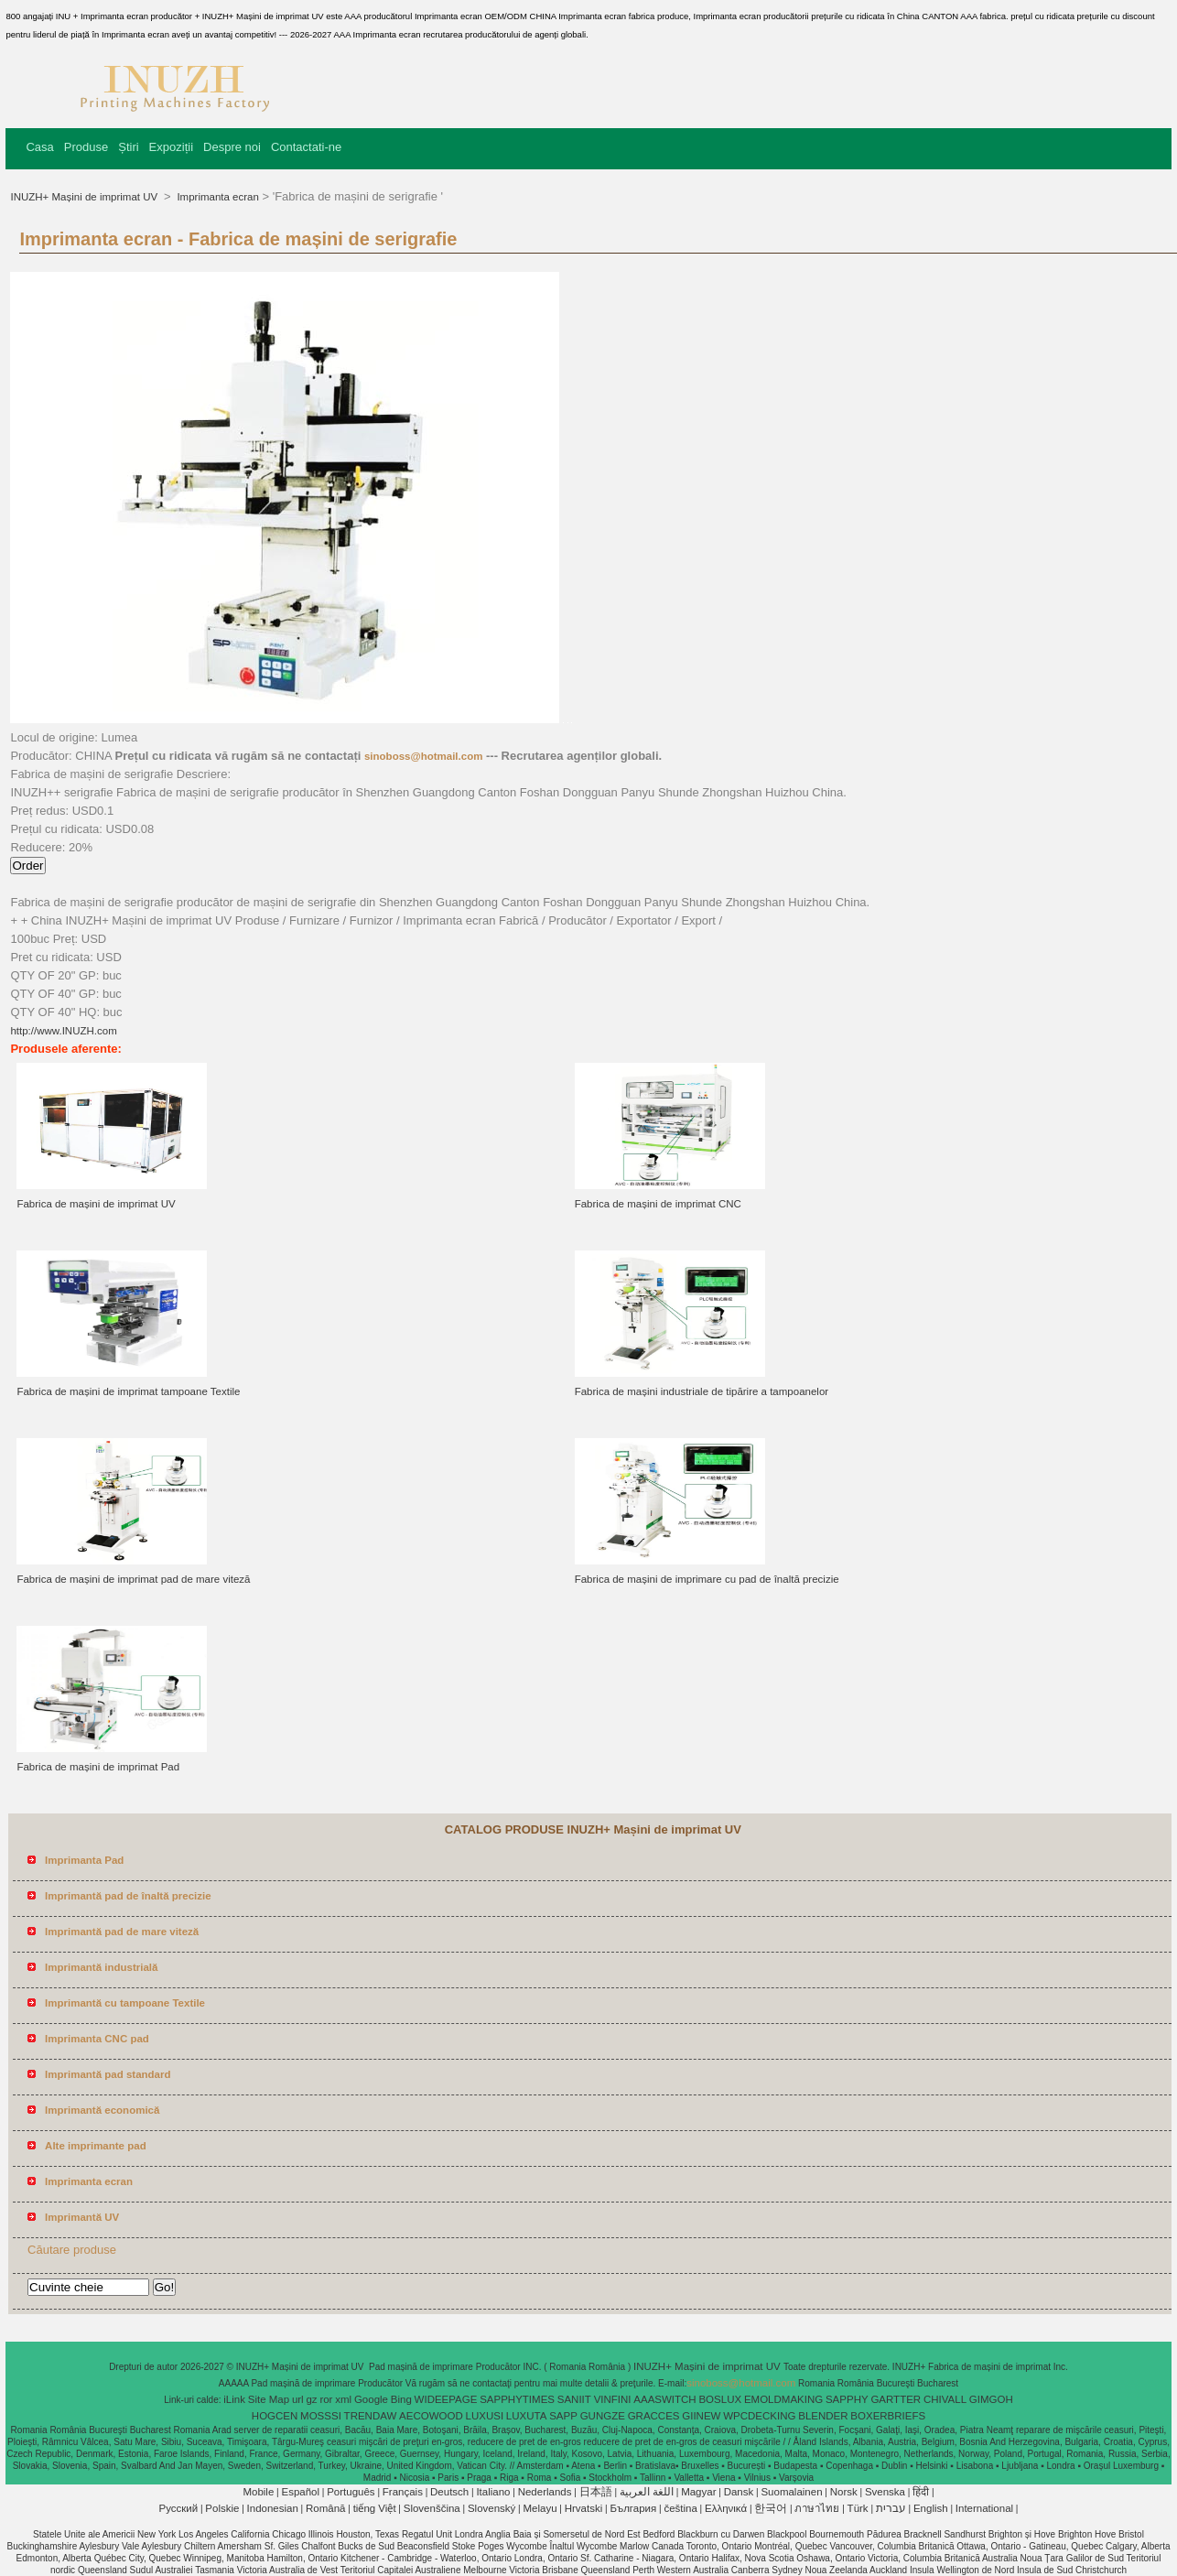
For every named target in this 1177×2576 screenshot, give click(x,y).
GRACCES (654, 2415)
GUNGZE (602, 2415)
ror (325, 2399)
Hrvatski (584, 2508)
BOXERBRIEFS (887, 2415)
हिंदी (920, 2491)
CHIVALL (944, 2399)
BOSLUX (719, 2399)
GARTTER (895, 2399)
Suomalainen (791, 2491)
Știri (128, 147)
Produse (86, 147)
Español (300, 2491)
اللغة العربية (647, 2491)
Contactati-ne (306, 147)
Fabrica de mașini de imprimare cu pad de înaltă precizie (707, 1579)
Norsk (844, 2491)
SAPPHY (847, 2399)
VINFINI (613, 2399)
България (633, 2508)
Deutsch (449, 2491)
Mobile (258, 2491)
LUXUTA (526, 2415)
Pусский (179, 2508)
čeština (680, 2508)
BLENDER (823, 2415)
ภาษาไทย (816, 2508)
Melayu (539, 2508)
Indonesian (272, 2508)
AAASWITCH (664, 2399)
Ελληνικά (726, 2508)
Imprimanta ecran (216, 196)
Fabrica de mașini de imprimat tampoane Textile (128, 1391)
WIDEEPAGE (446, 2399)
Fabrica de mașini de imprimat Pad (97, 1766)
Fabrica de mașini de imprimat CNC (658, 1203)
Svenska (885, 2491)
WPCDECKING (759, 2415)
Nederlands (545, 2491)
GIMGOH (991, 2399)
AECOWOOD (431, 2415)
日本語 (595, 2491)
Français (403, 2491)
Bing (401, 2399)
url (298, 2399)
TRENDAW (370, 2415)
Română (325, 2508)
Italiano (493, 2491)
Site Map (268, 2399)
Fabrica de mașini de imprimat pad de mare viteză (133, 1579)
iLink (234, 2399)
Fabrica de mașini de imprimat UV (95, 1203)
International (984, 2508)
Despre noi (232, 147)
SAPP (563, 2415)
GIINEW (701, 2415)
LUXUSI (485, 2415)
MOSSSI (320, 2415)
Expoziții (171, 147)
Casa (39, 147)
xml (343, 2399)
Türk (858, 2508)
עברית (891, 2508)
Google (371, 2399)
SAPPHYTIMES (517, 2399)
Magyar (698, 2491)
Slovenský (491, 2508)
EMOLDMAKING (783, 2399)
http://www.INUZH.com (63, 1030)
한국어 (770, 2508)
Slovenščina (432, 2508)
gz (311, 2399)
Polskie (222, 2508)
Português (350, 2491)
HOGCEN (274, 2415)
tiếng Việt (374, 2508)
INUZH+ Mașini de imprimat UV (85, 196)
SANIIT (574, 2399)
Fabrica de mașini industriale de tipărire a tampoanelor (701, 1391)
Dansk (739, 2491)
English (930, 2508)
